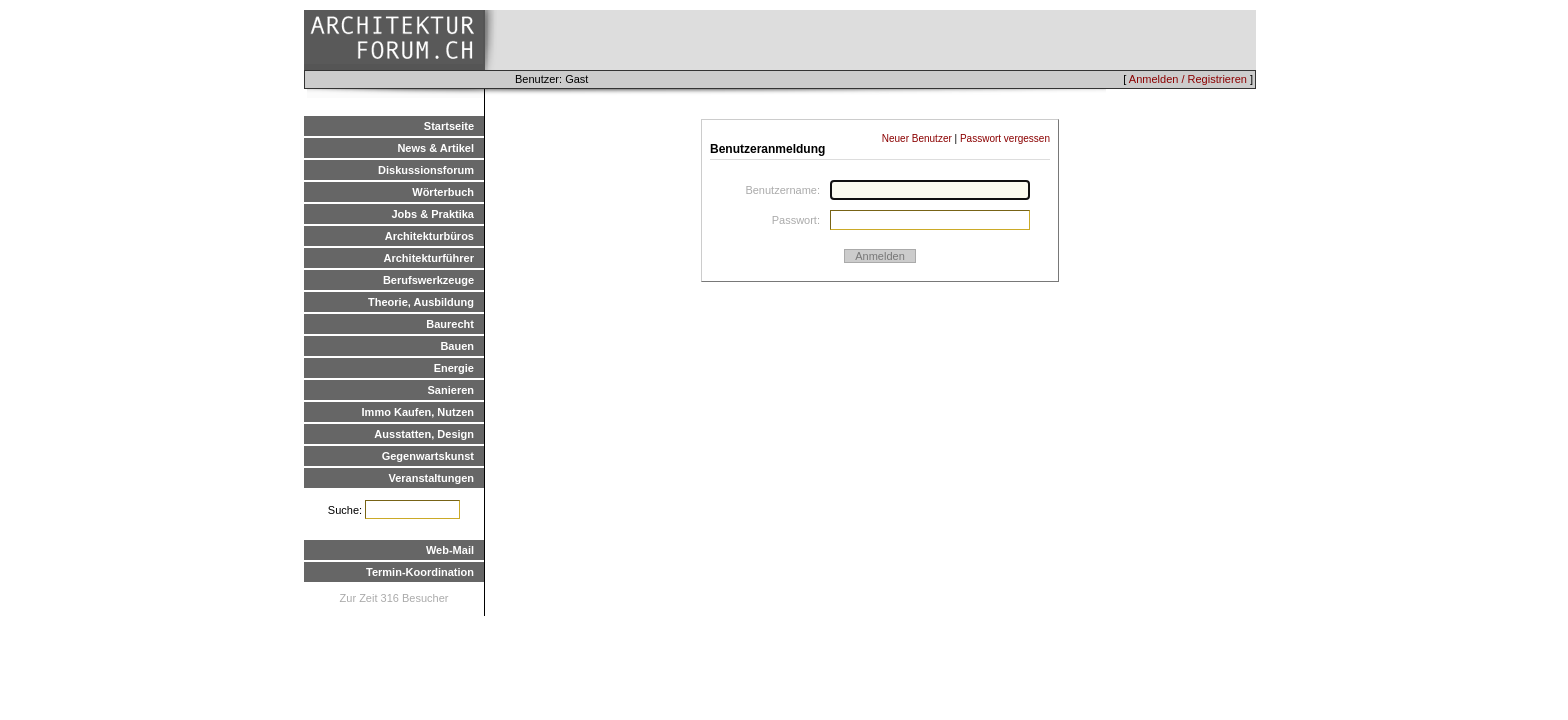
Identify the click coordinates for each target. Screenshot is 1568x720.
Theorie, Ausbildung (421, 302)
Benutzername (781, 190)
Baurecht (450, 324)
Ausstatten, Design (424, 434)
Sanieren (451, 390)
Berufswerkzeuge (428, 280)
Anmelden (880, 256)
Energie (454, 368)
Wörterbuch (443, 192)
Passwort (794, 220)
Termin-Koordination (420, 572)
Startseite (449, 126)
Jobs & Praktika (432, 214)
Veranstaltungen (431, 478)
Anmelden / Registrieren (1188, 79)
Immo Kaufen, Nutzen (418, 412)
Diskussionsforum (426, 170)
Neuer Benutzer (917, 138)
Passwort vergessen (1005, 138)
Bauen (457, 346)
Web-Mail (450, 550)
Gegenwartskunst (428, 456)
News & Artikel (435, 148)
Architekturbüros (429, 236)
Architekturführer (429, 258)
